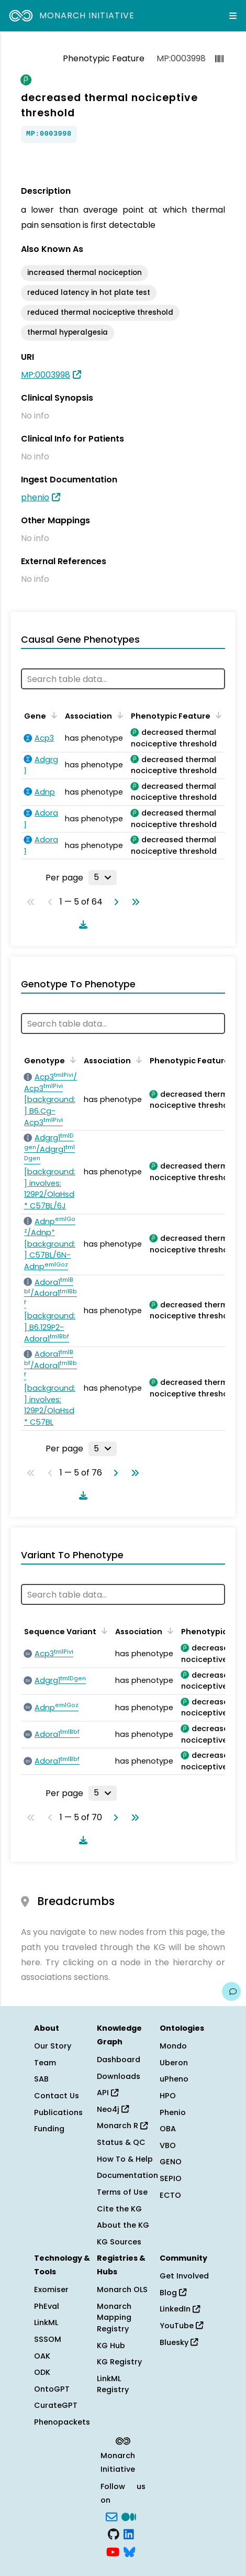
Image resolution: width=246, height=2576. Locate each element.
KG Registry (119, 2362)
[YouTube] (112, 2550)
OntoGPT (52, 2389)
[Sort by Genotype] (71, 1059)
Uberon (174, 2062)
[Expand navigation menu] (233, 16)
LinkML (46, 2322)
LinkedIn (180, 2309)
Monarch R (122, 2125)
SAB (41, 2079)
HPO (168, 2095)
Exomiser (51, 2289)
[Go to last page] (133, 902)
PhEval (46, 2306)
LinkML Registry (113, 2384)
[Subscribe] (111, 2515)
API (107, 2092)
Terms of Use (122, 2192)
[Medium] (128, 2515)
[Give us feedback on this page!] (231, 1991)
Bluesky (179, 2342)
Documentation (127, 2175)
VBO (168, 2145)
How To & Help (125, 2159)
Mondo (173, 2046)
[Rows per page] (102, 877)
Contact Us (56, 2095)
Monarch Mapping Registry (114, 2317)
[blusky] (129, 2550)
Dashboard (118, 2059)
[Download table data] (81, 924)
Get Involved (184, 2276)
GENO (171, 2161)
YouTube (181, 2325)
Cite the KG (119, 2209)
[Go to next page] (114, 902)
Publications (58, 2112)
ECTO (170, 2195)
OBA (168, 2128)
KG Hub (111, 2345)
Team (45, 2062)
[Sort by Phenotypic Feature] (216, 715)
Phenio (173, 2112)
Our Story (52, 2046)
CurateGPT (55, 2405)
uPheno (174, 2079)
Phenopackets (62, 2422)
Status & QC (121, 2142)
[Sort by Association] (118, 715)
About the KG (123, 2225)
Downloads (118, 2076)
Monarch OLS (122, 2289)
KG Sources (119, 2242)
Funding (49, 2128)
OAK (42, 2356)
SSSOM (47, 2339)
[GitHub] (113, 2533)
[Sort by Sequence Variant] (102, 1630)
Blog (173, 2292)
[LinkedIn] (129, 2533)
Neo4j (113, 2109)
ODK (42, 2372)
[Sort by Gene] (52, 715)
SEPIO (171, 2178)
